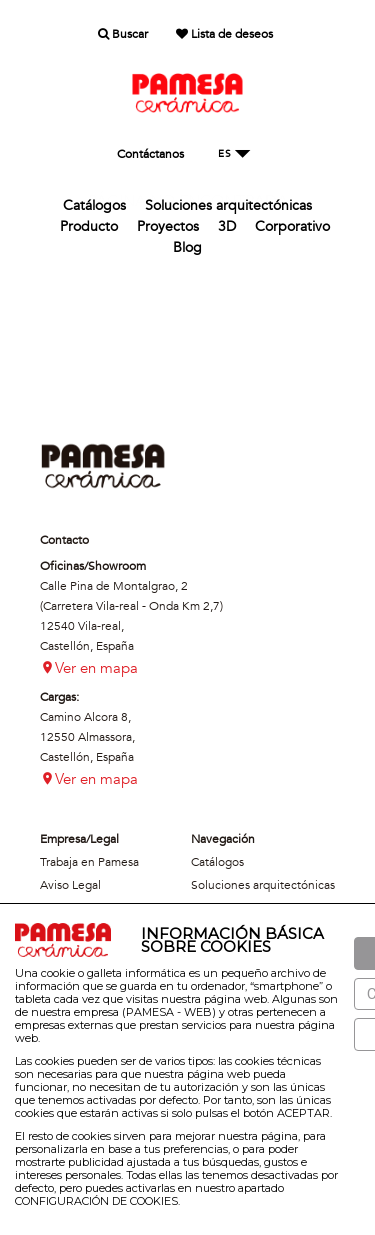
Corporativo (292, 226)
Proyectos (168, 226)
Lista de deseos (224, 34)
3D (227, 226)
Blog (187, 247)
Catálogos (94, 205)
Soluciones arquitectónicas (228, 205)
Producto (89, 226)
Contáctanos (150, 154)
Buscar (123, 34)
